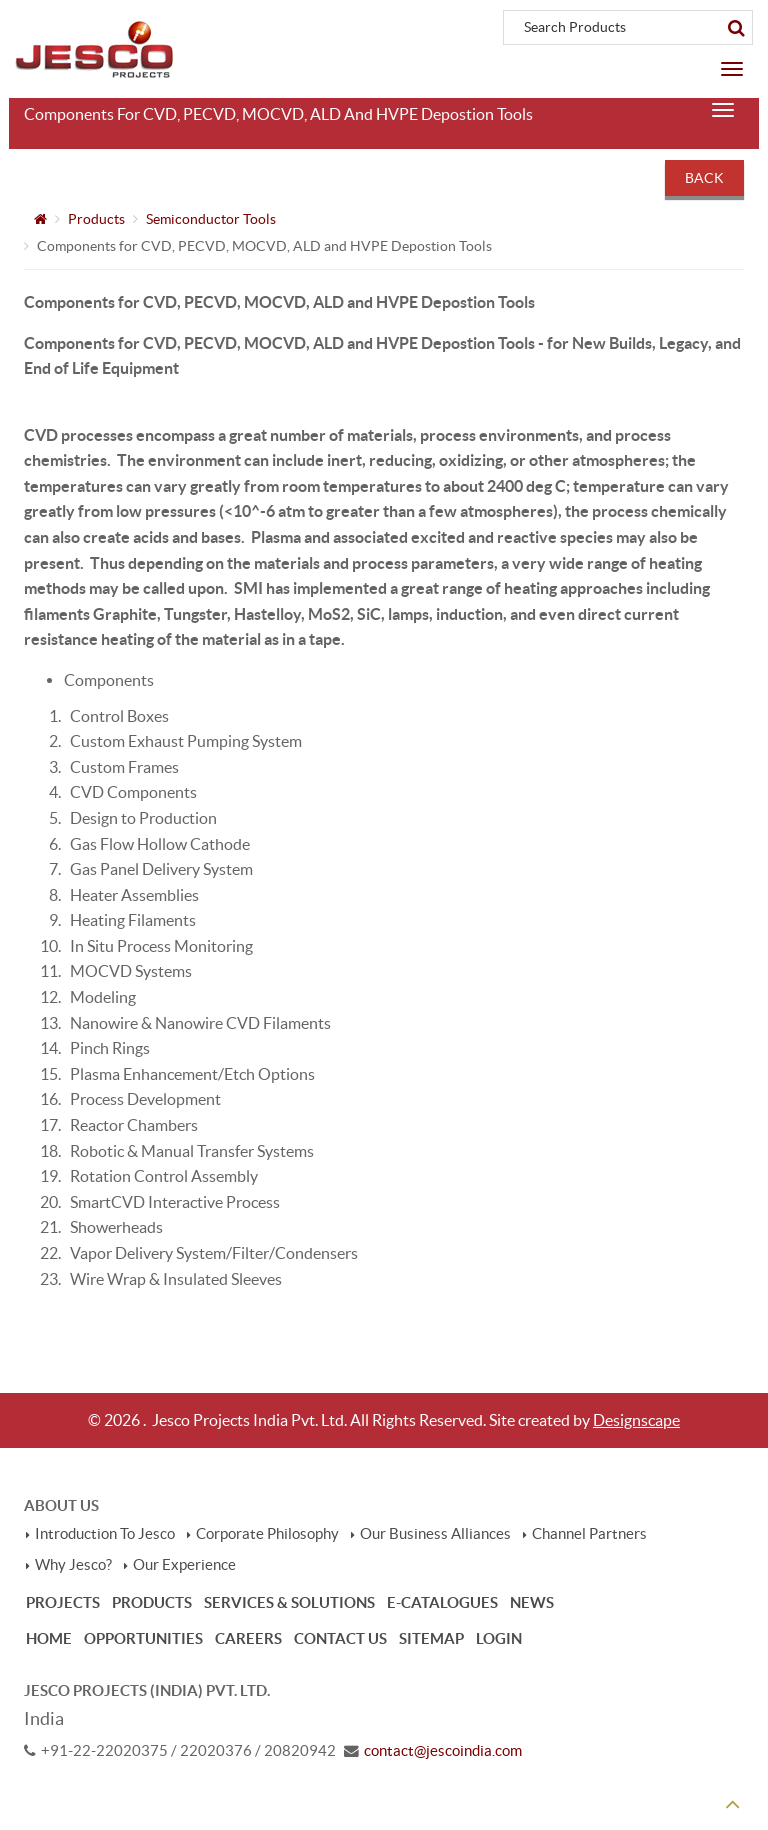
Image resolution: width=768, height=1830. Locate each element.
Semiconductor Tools (211, 219)
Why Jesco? (73, 1565)
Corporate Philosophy (267, 1534)
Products (96, 219)
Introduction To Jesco (105, 1534)
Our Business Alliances (435, 1534)
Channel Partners (589, 1534)
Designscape (636, 1420)
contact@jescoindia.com (443, 1751)
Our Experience (184, 1565)
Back (704, 178)
